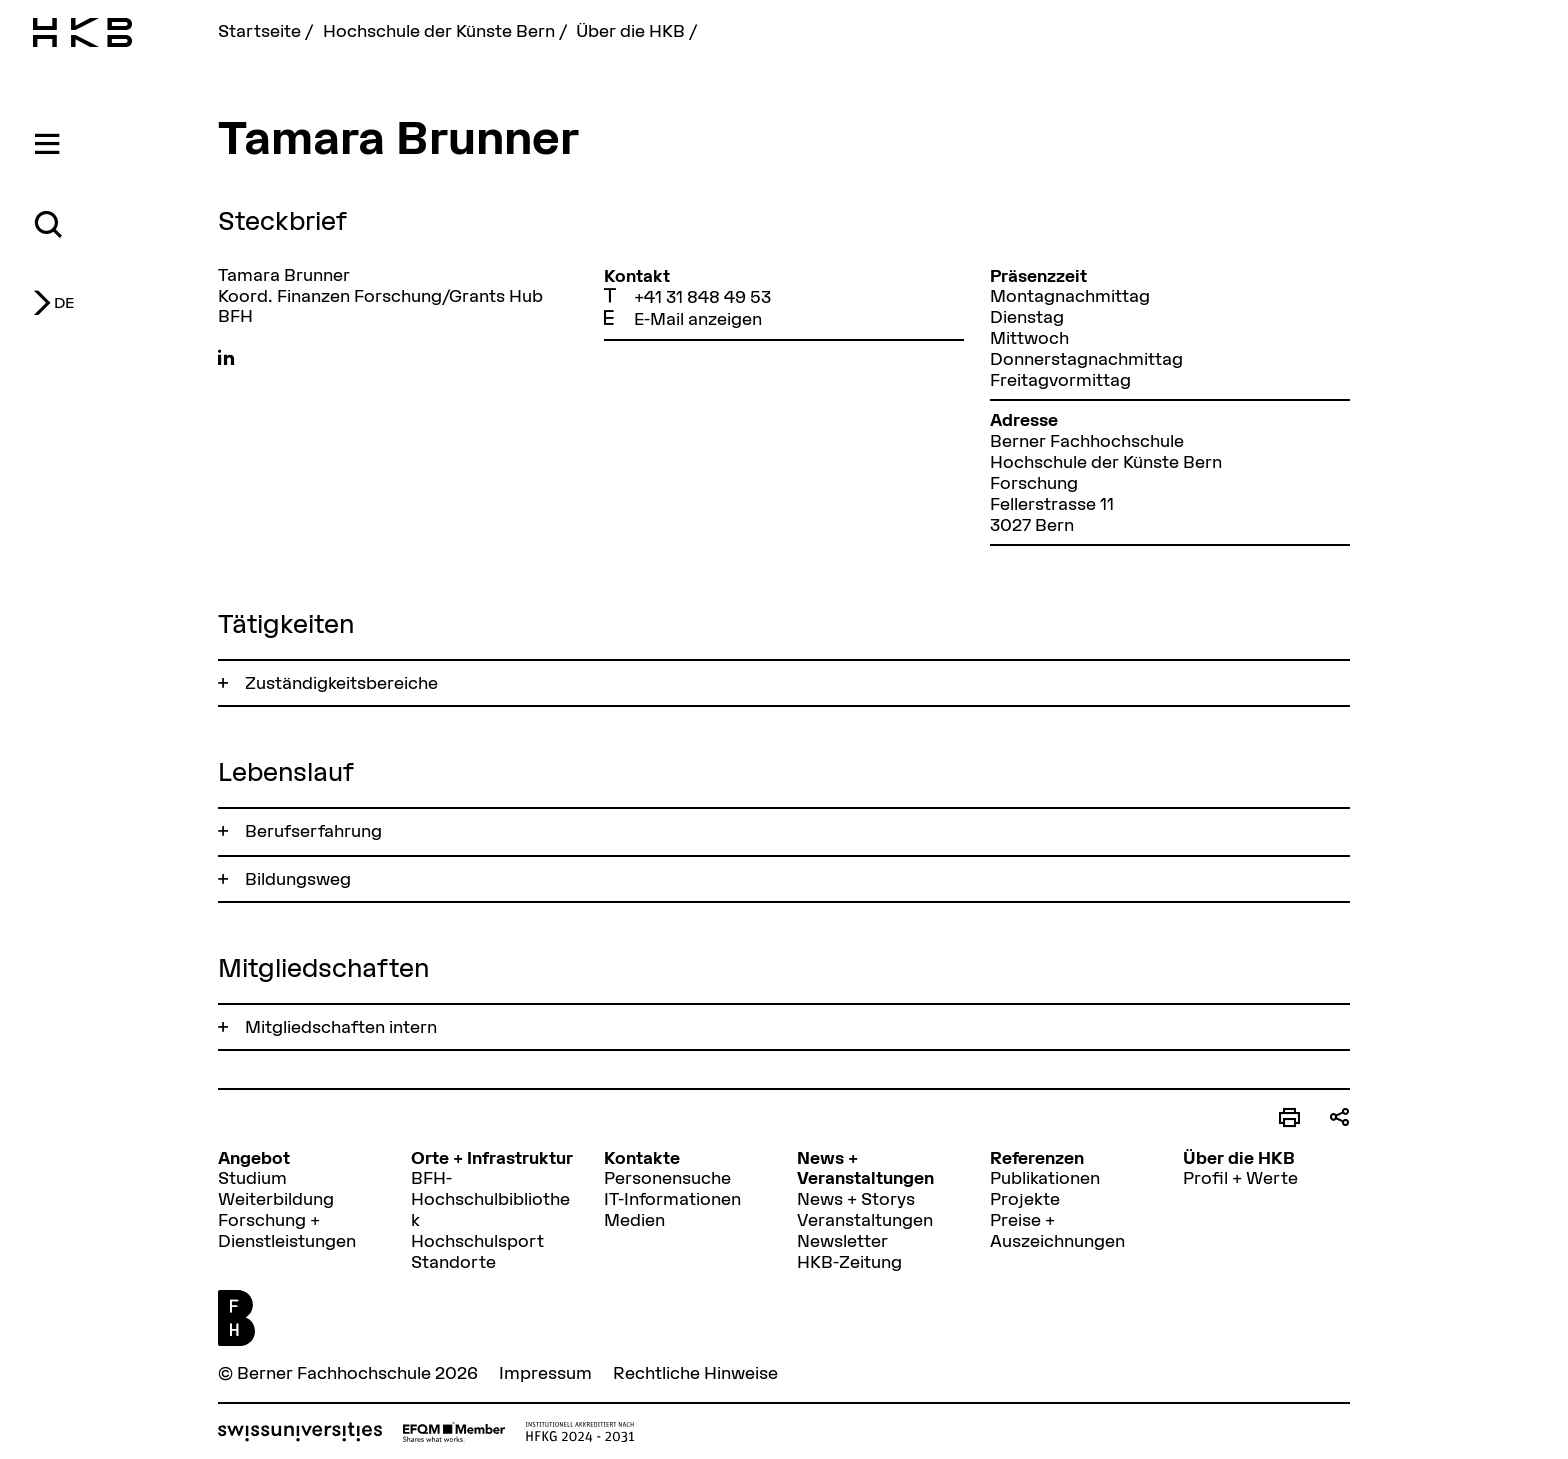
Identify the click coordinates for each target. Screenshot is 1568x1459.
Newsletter (842, 1240)
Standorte (453, 1261)
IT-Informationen (672, 1198)
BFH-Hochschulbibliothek (490, 1198)
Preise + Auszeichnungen (1057, 1230)
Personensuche (667, 1177)
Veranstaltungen (865, 1219)
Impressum (545, 1372)
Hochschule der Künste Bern (441, 30)
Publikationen (1045, 1177)
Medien (634, 1219)
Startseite (261, 30)
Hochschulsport (477, 1240)
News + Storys (856, 1198)
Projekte (1025, 1198)
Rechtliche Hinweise (695, 1372)
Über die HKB (632, 30)
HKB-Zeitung (849, 1261)
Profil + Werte (1240, 1177)
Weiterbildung (276, 1198)
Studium (252, 1177)
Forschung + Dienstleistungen (287, 1230)
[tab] (51, 145)
